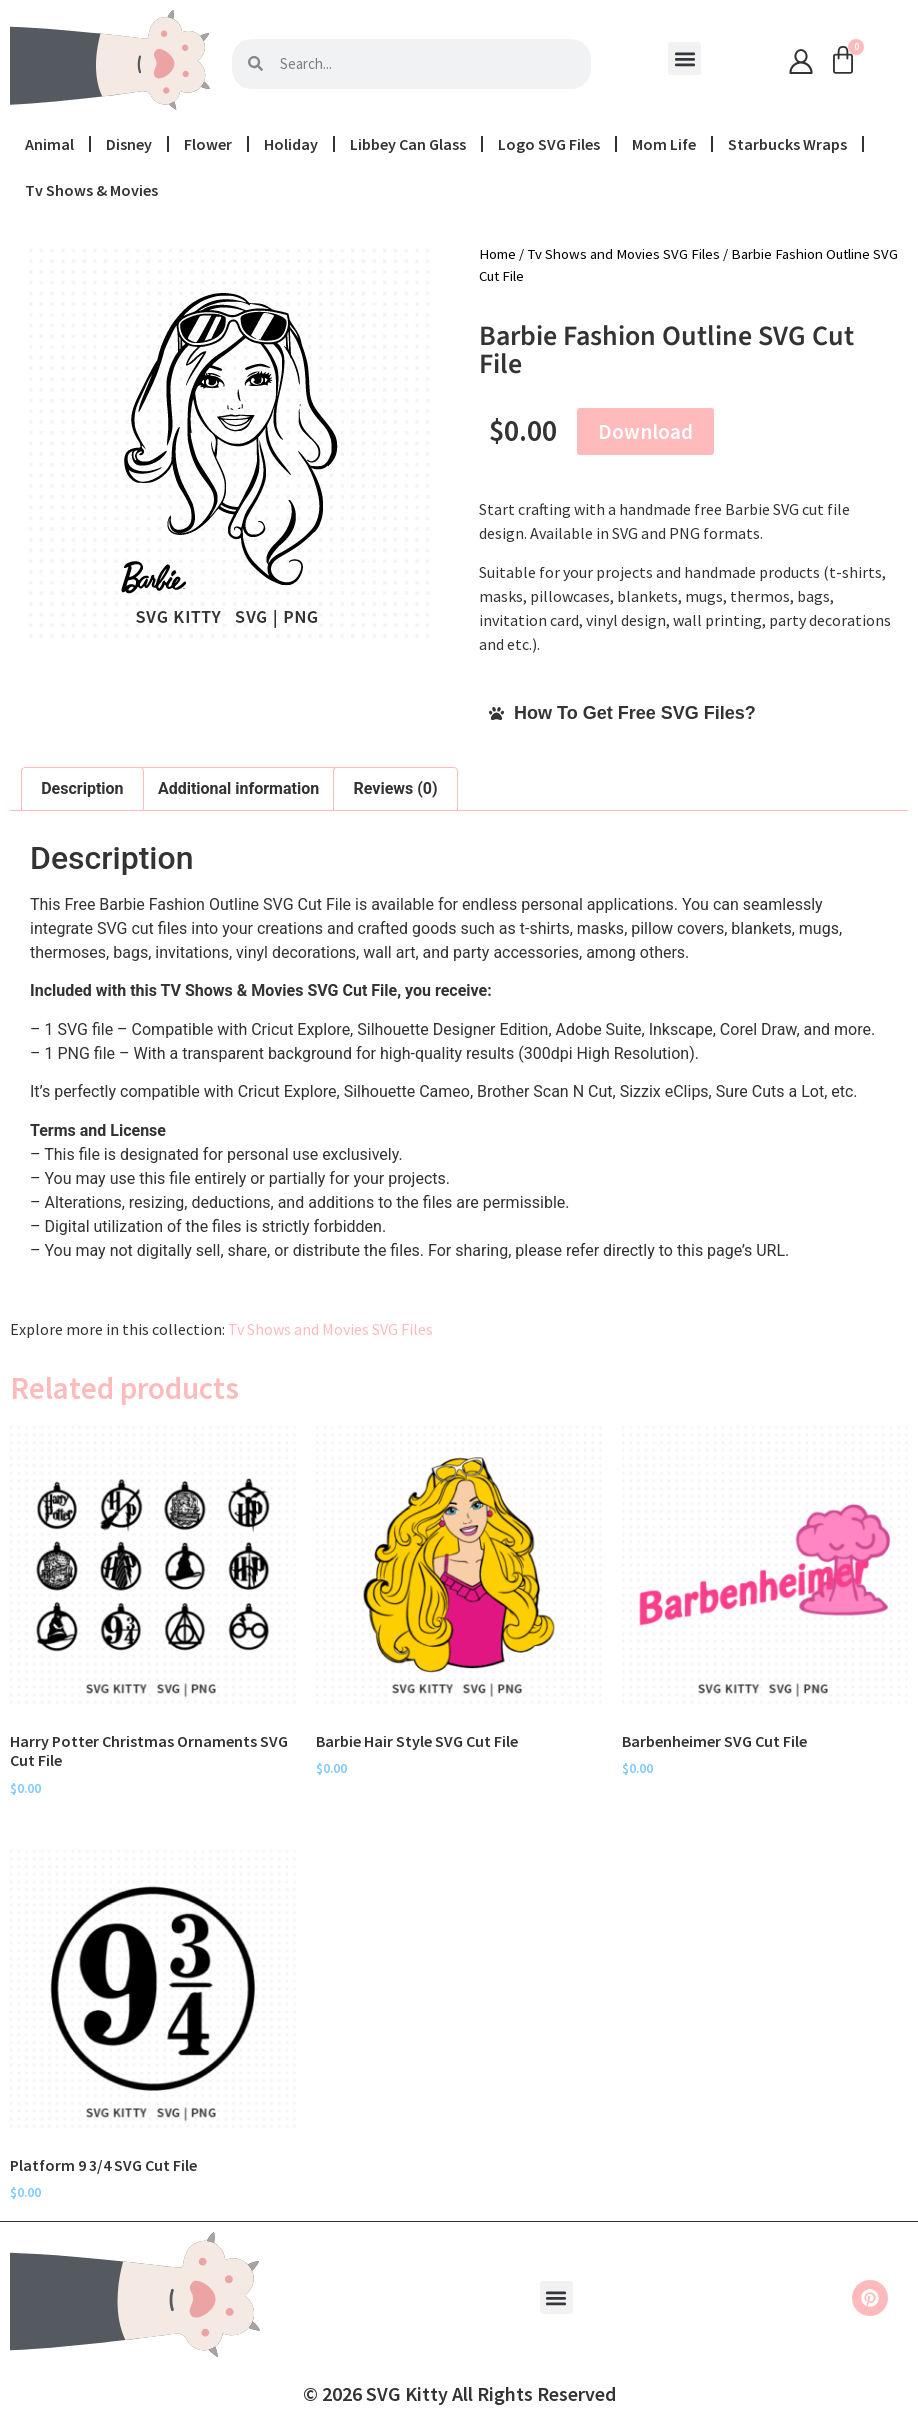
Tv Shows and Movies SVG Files (623, 254)
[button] (684, 58)
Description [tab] (82, 788)
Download (645, 431)
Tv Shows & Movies (91, 190)
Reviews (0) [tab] (396, 788)
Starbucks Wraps (787, 144)
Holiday (291, 144)
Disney (129, 144)
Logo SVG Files (549, 144)
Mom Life (664, 144)
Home (497, 254)
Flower (208, 144)
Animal (49, 144)
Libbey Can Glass (408, 144)
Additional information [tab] (238, 788)
